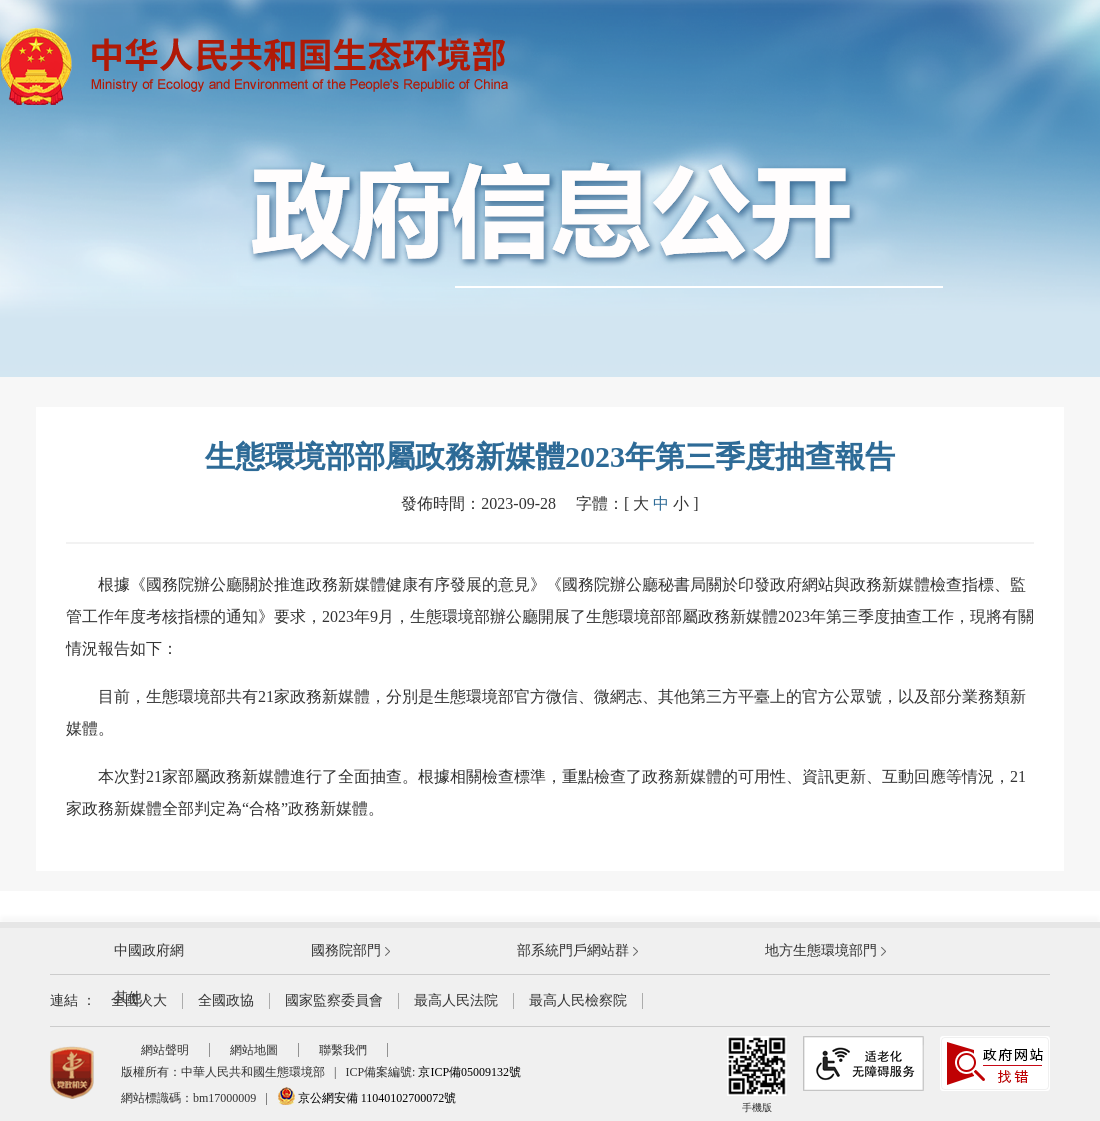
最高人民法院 (456, 1000)
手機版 (757, 1074)
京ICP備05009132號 (469, 1072)
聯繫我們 (343, 1050)
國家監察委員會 (334, 1000)
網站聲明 (165, 1050)
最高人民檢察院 (578, 1000)
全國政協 (226, 1000)
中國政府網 (149, 950)
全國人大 (139, 1000)
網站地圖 (254, 1050)
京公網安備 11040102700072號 (367, 1098)
